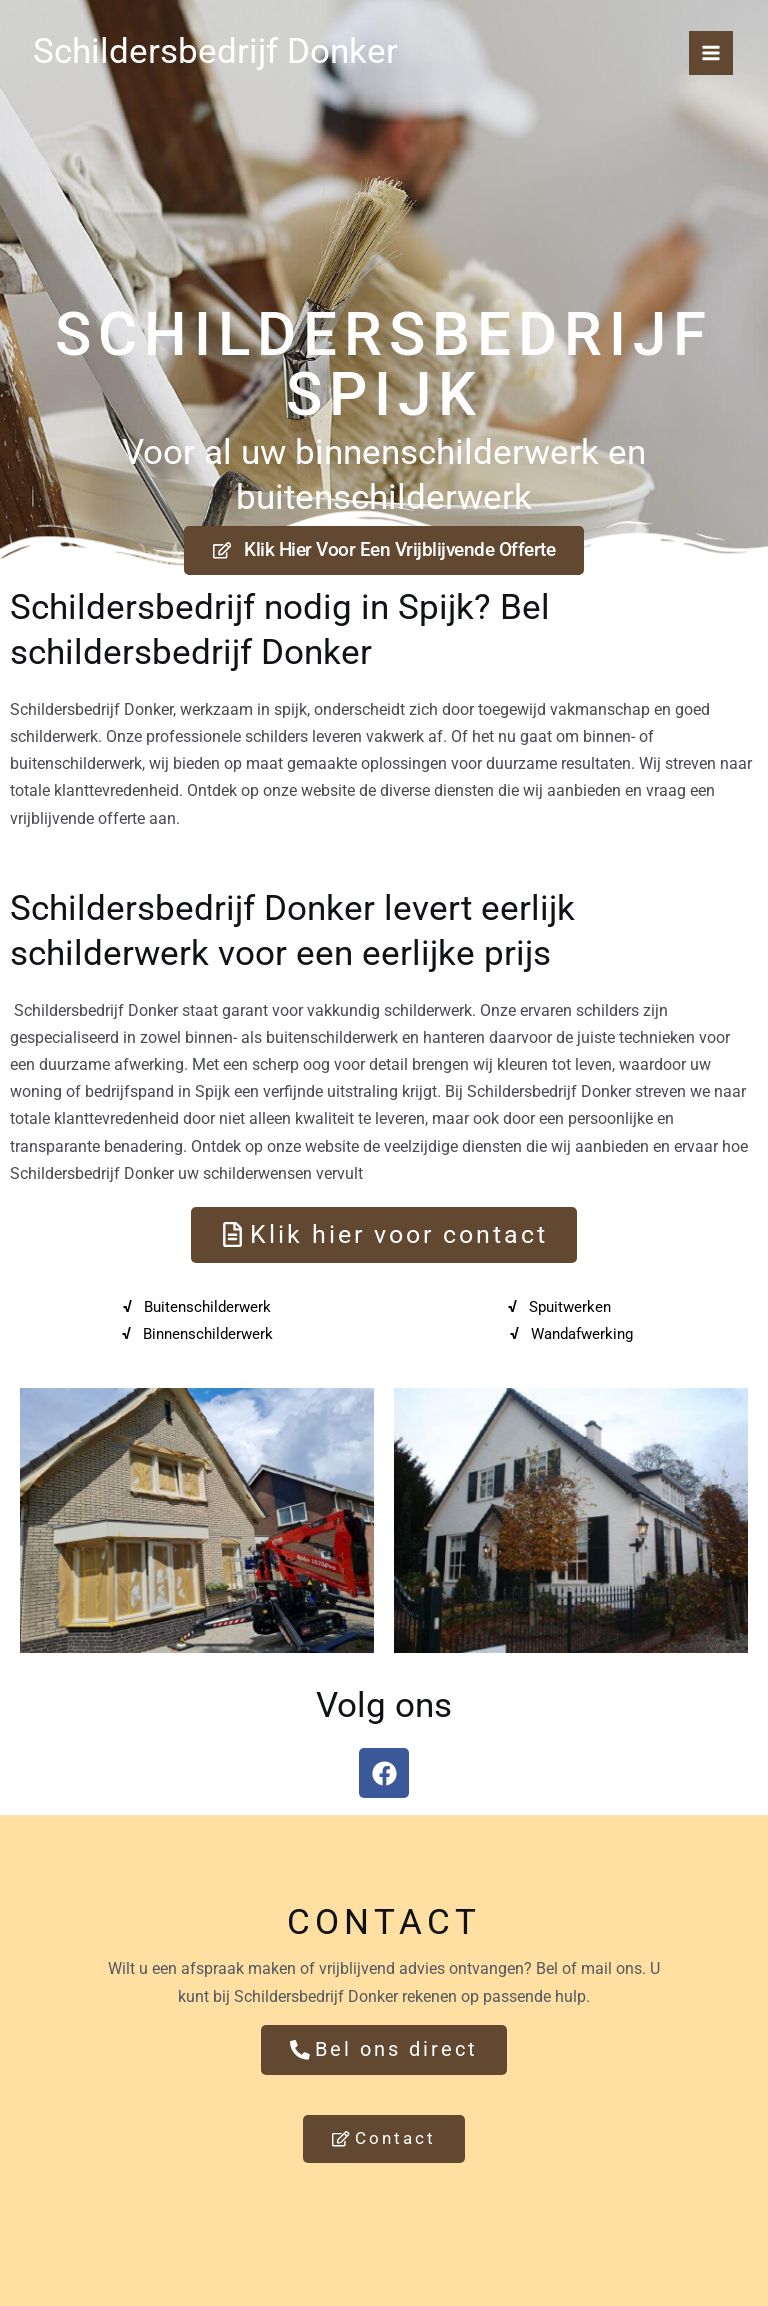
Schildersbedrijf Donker (202, 49)
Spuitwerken (569, 1310)
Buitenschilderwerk (207, 1310)
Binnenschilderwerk (207, 1337)
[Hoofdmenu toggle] (711, 53)
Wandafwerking (581, 1337)
